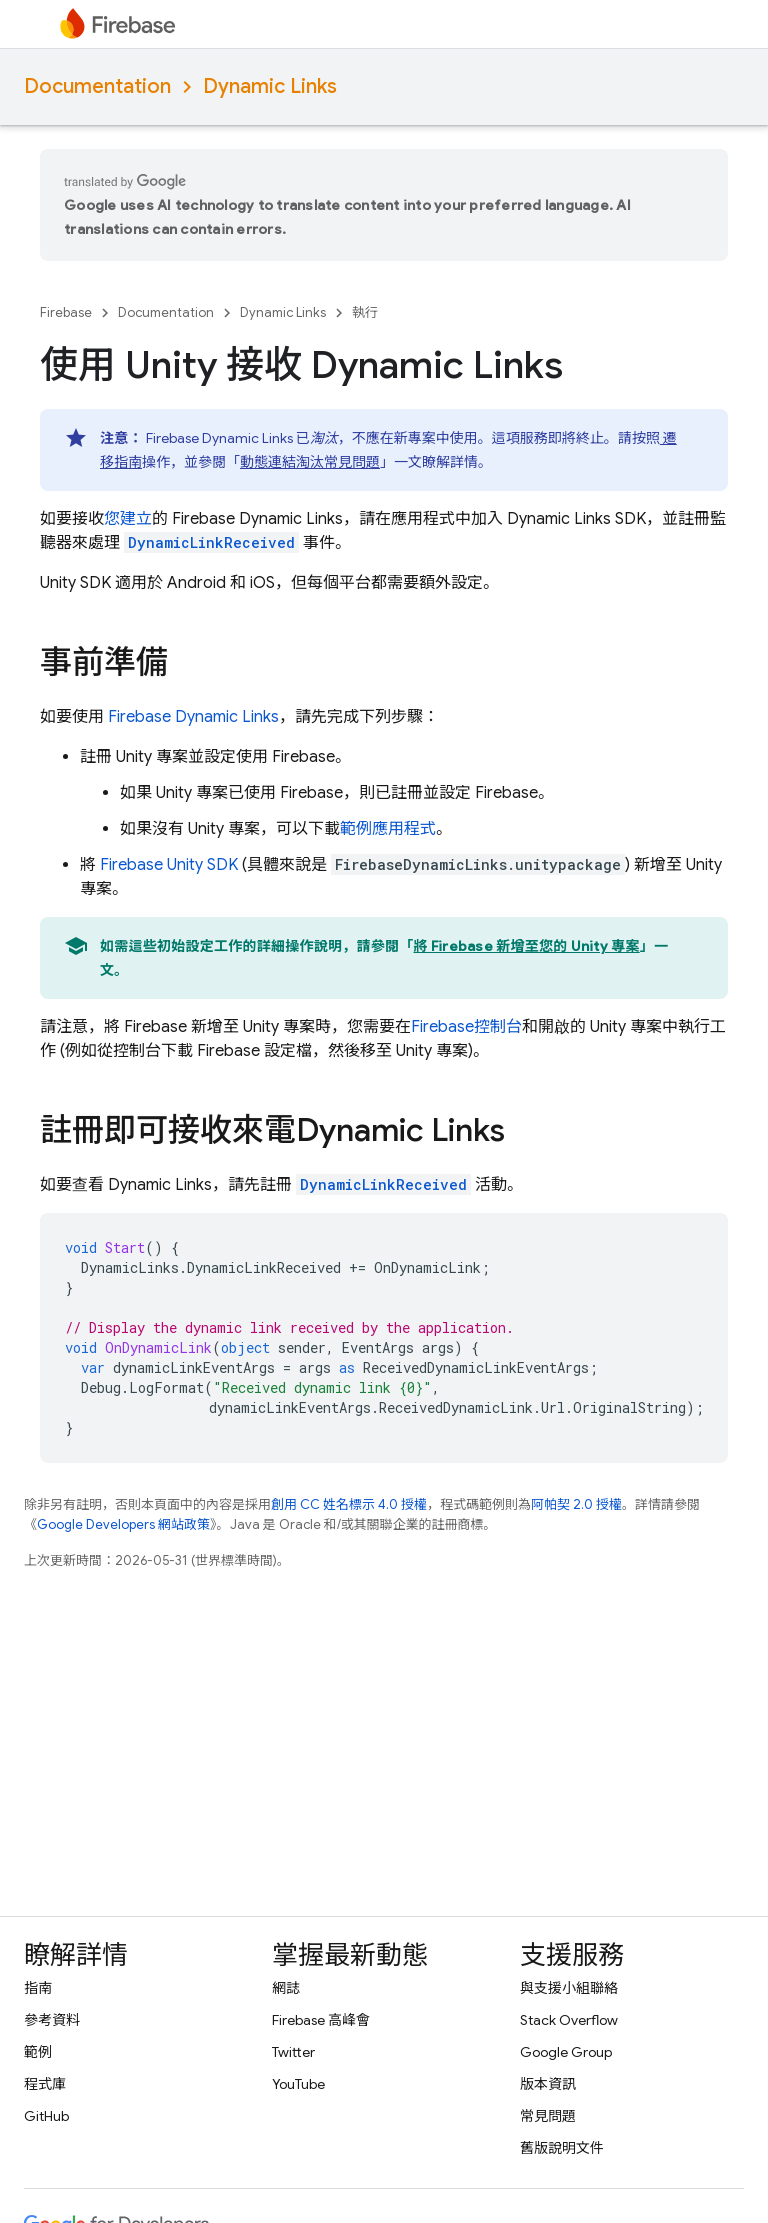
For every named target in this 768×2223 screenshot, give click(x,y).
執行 (365, 312)
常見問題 (548, 2116)
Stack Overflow (569, 2020)
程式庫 (45, 2084)
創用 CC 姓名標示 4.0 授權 (349, 1504)
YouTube (298, 2084)
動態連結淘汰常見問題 (310, 462)
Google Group (566, 2052)
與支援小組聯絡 (569, 1988)
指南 (38, 1988)
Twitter (293, 2052)
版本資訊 (548, 2084)
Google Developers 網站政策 (123, 1524)
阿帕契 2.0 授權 (576, 1504)
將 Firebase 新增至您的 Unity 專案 (527, 946)
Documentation (97, 86)
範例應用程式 (388, 829)
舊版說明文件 (562, 2148)
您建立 (128, 519)
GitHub (46, 2116)
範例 (38, 2052)
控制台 (466, 1027)
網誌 (286, 1988)
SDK (169, 865)
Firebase (66, 312)
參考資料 (52, 2020)
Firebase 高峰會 (321, 2020)
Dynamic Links (270, 86)
